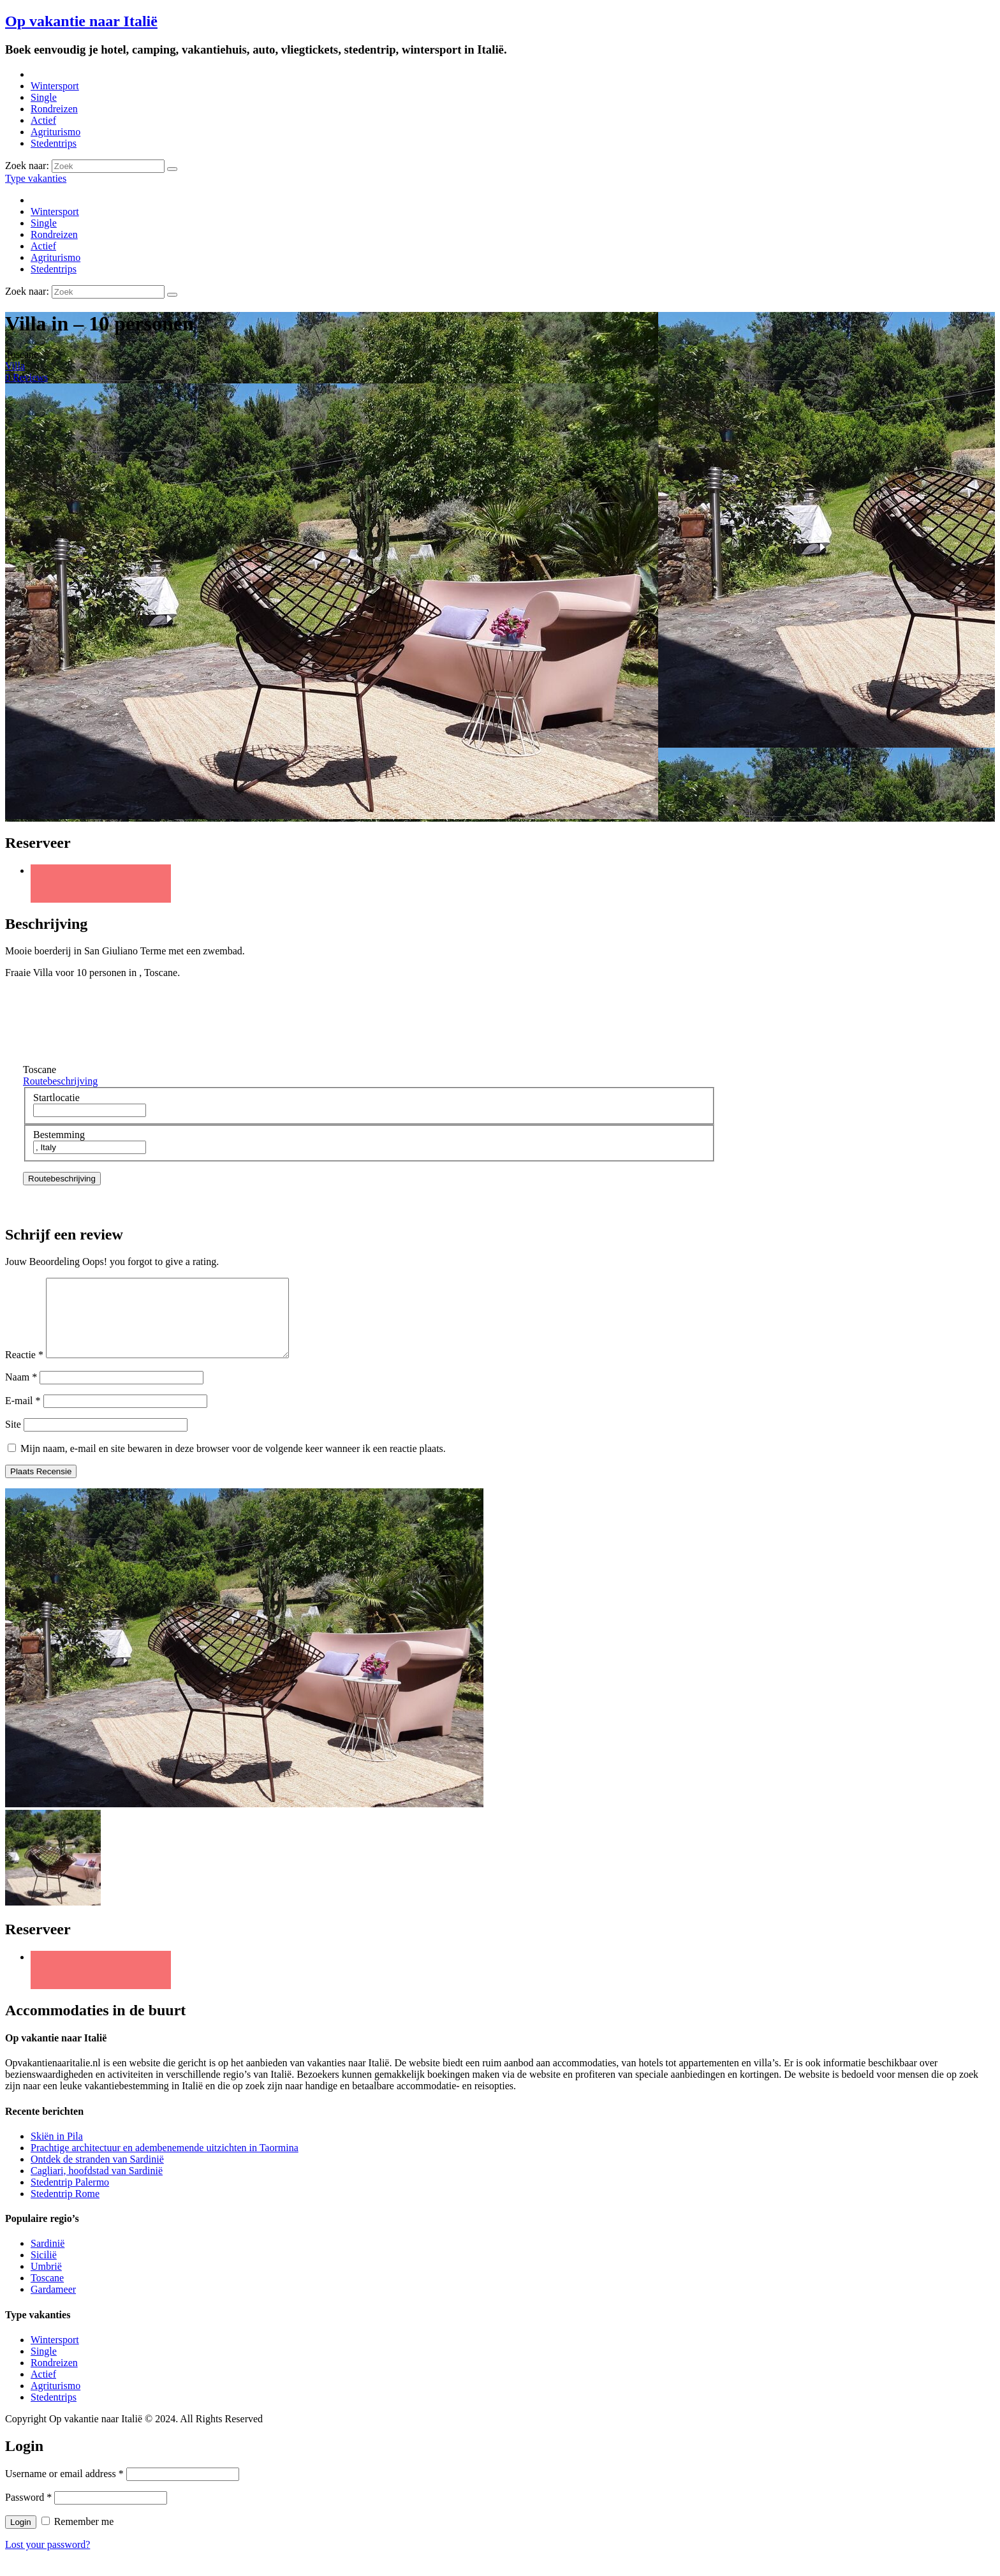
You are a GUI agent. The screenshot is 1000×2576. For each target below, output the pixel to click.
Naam (21, 1392)
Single (44, 97)
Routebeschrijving (60, 1081)
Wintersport (55, 85)
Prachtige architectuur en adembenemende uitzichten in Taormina (164, 2163)
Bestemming (59, 1134)
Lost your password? (47, 2559)
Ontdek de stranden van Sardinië (97, 2174)
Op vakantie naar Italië (81, 21)
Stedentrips (54, 143)
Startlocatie (56, 1097)
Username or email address (64, 2488)
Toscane (47, 2293)
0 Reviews (26, 377)
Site (13, 1439)
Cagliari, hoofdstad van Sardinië (97, 2185)
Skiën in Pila (57, 2151)
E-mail (23, 1415)
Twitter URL (101, 883)
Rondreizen (54, 108)
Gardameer (53, 2304)
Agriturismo (55, 131)
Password (28, 2512)
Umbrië (46, 2281)
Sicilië (44, 2270)
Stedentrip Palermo (70, 2197)
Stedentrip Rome (65, 2208)
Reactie (24, 1370)
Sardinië (47, 2258)
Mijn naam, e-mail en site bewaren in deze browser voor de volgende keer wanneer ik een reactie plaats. (233, 1463)
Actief (43, 120)
